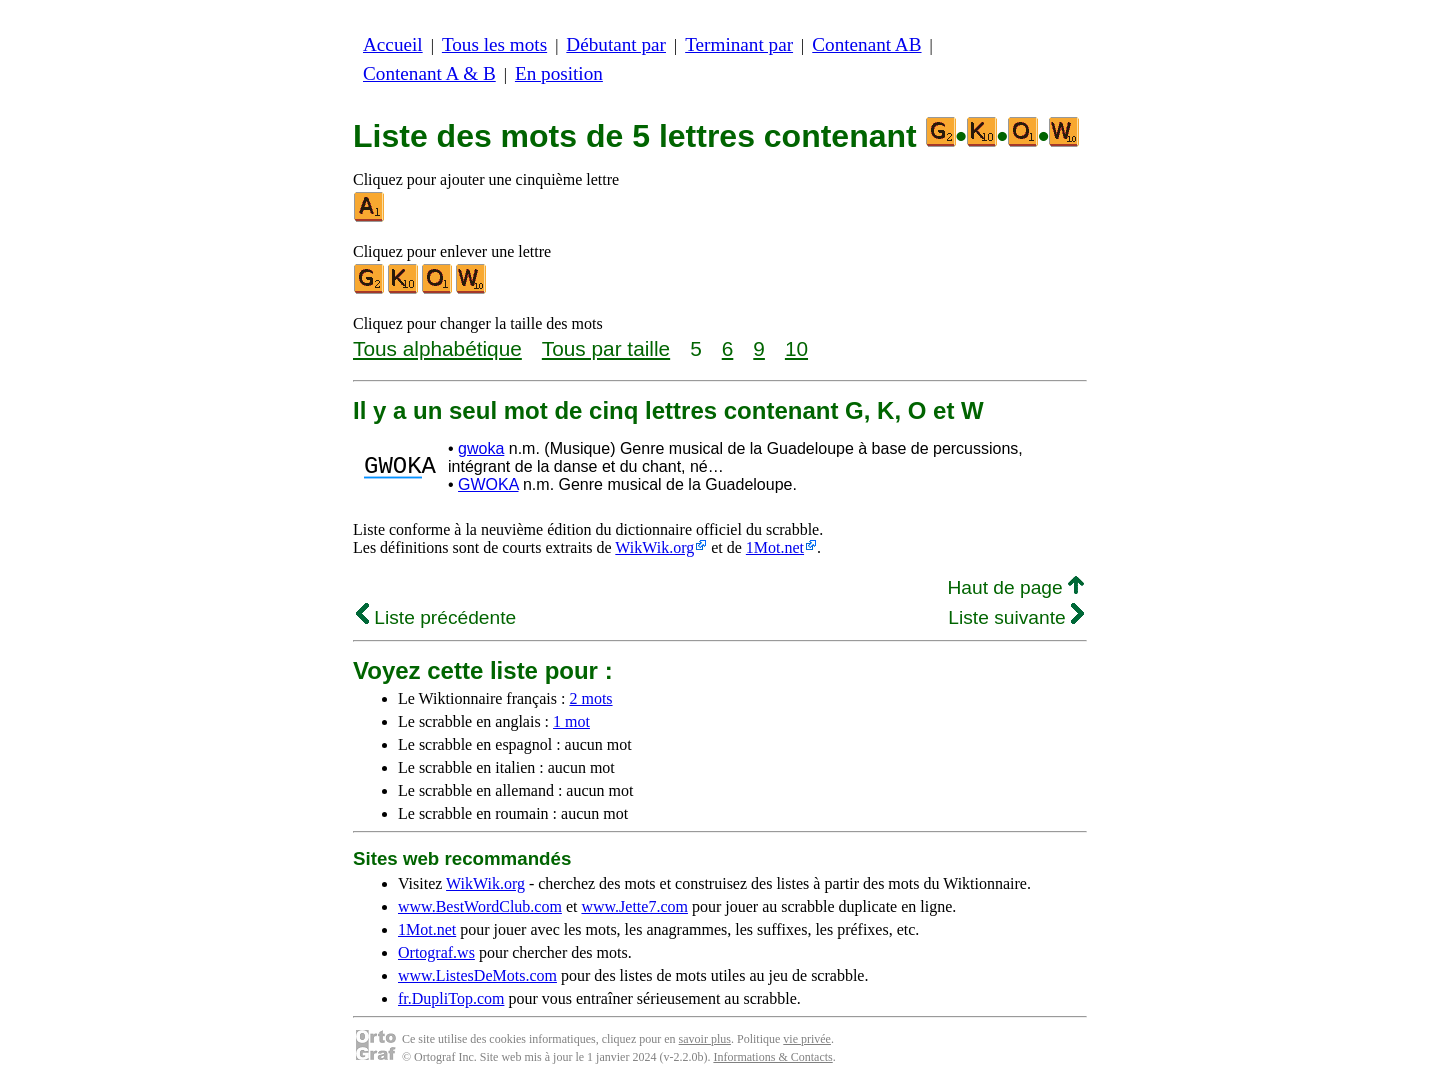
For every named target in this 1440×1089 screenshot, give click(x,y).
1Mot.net (775, 547)
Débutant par (616, 44)
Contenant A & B (429, 73)
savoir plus (705, 1039)
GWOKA (488, 484)
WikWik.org (654, 547)
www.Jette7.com (634, 906)
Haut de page (1015, 587)
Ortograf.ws (436, 952)
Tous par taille (606, 348)
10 (796, 348)
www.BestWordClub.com (480, 906)
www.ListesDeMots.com (477, 975)
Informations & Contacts (772, 1057)
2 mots (590, 698)
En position (559, 73)
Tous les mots (494, 44)
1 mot (571, 721)
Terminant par (739, 44)
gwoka (481, 448)
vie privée (807, 1039)
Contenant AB (866, 44)
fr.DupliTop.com (451, 998)
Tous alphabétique (437, 348)
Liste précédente (436, 617)
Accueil (393, 44)
